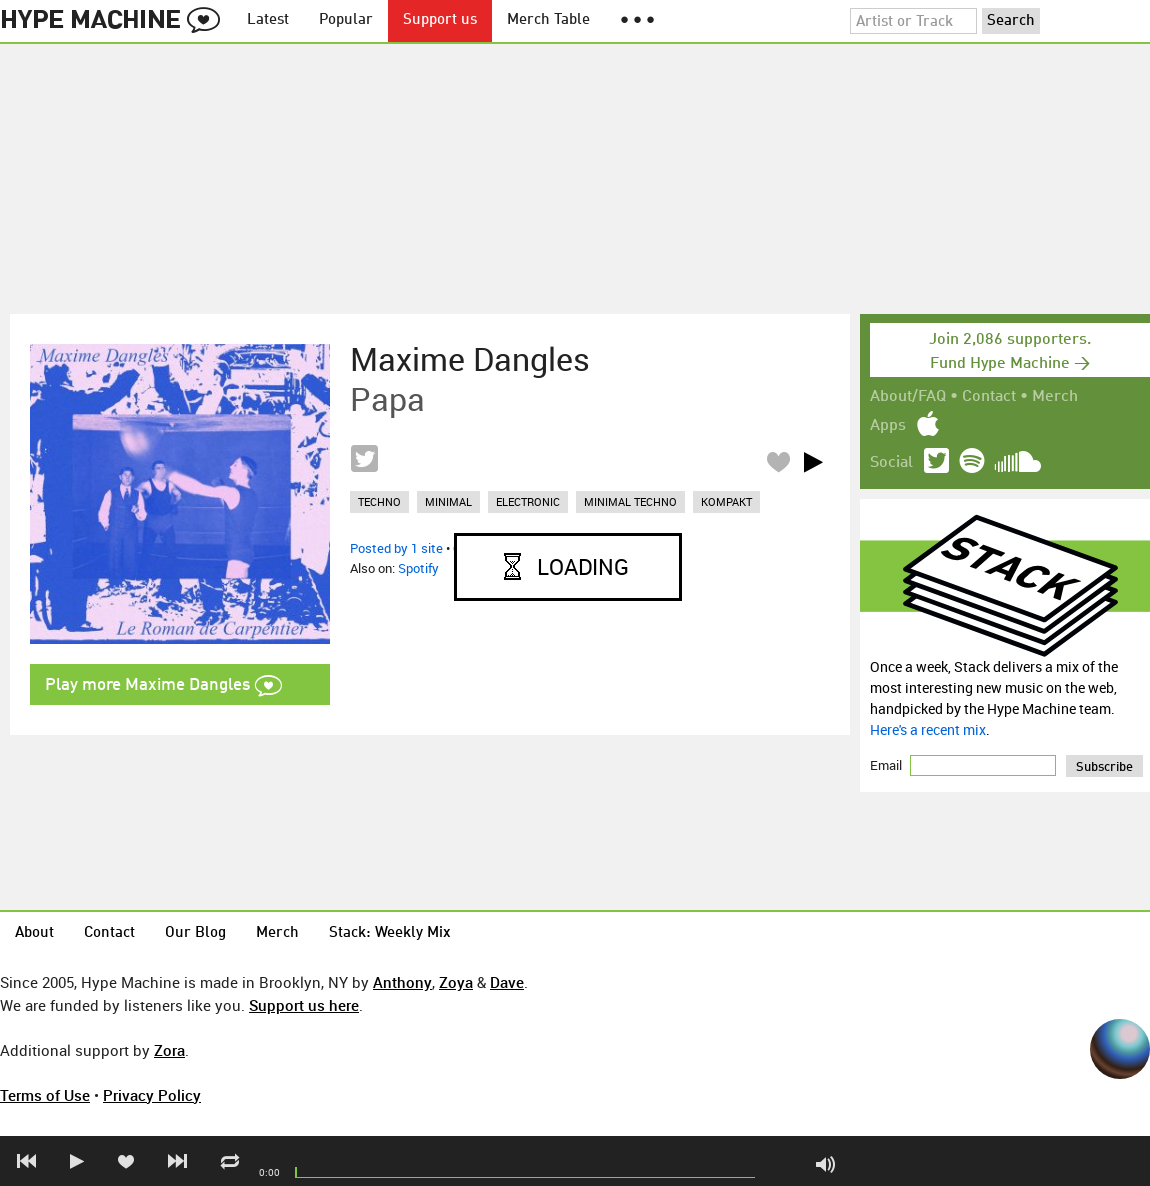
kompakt (726, 501)
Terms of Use (45, 1095)
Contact (989, 397)
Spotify (418, 568)
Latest (268, 20)
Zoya (456, 982)
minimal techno (630, 501)
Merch (1055, 397)
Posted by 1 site (396, 548)
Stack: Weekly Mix (390, 933)
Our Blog (195, 933)
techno (379, 501)
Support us (440, 20)
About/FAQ (908, 397)
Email (887, 765)
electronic (528, 501)
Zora (169, 1050)
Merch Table (548, 20)
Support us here (304, 1005)
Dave (507, 982)
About (34, 933)
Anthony (402, 982)
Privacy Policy (152, 1095)
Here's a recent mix (928, 729)
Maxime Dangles (470, 359)
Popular (346, 20)
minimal (448, 501)
